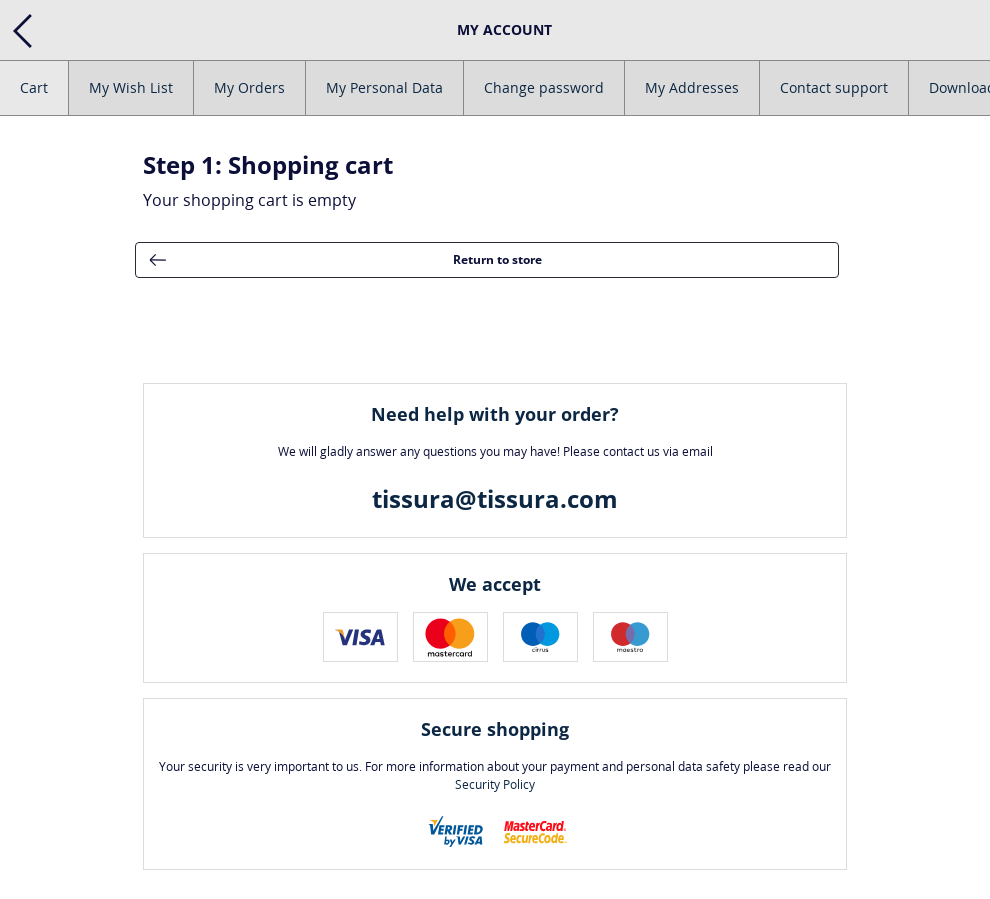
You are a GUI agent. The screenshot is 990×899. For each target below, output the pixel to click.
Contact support (834, 87)
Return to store (339, 260)
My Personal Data (384, 87)
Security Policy (495, 784)
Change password (544, 87)
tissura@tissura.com (495, 498)
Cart (34, 87)
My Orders (249, 87)
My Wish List (131, 87)
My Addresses (692, 87)
